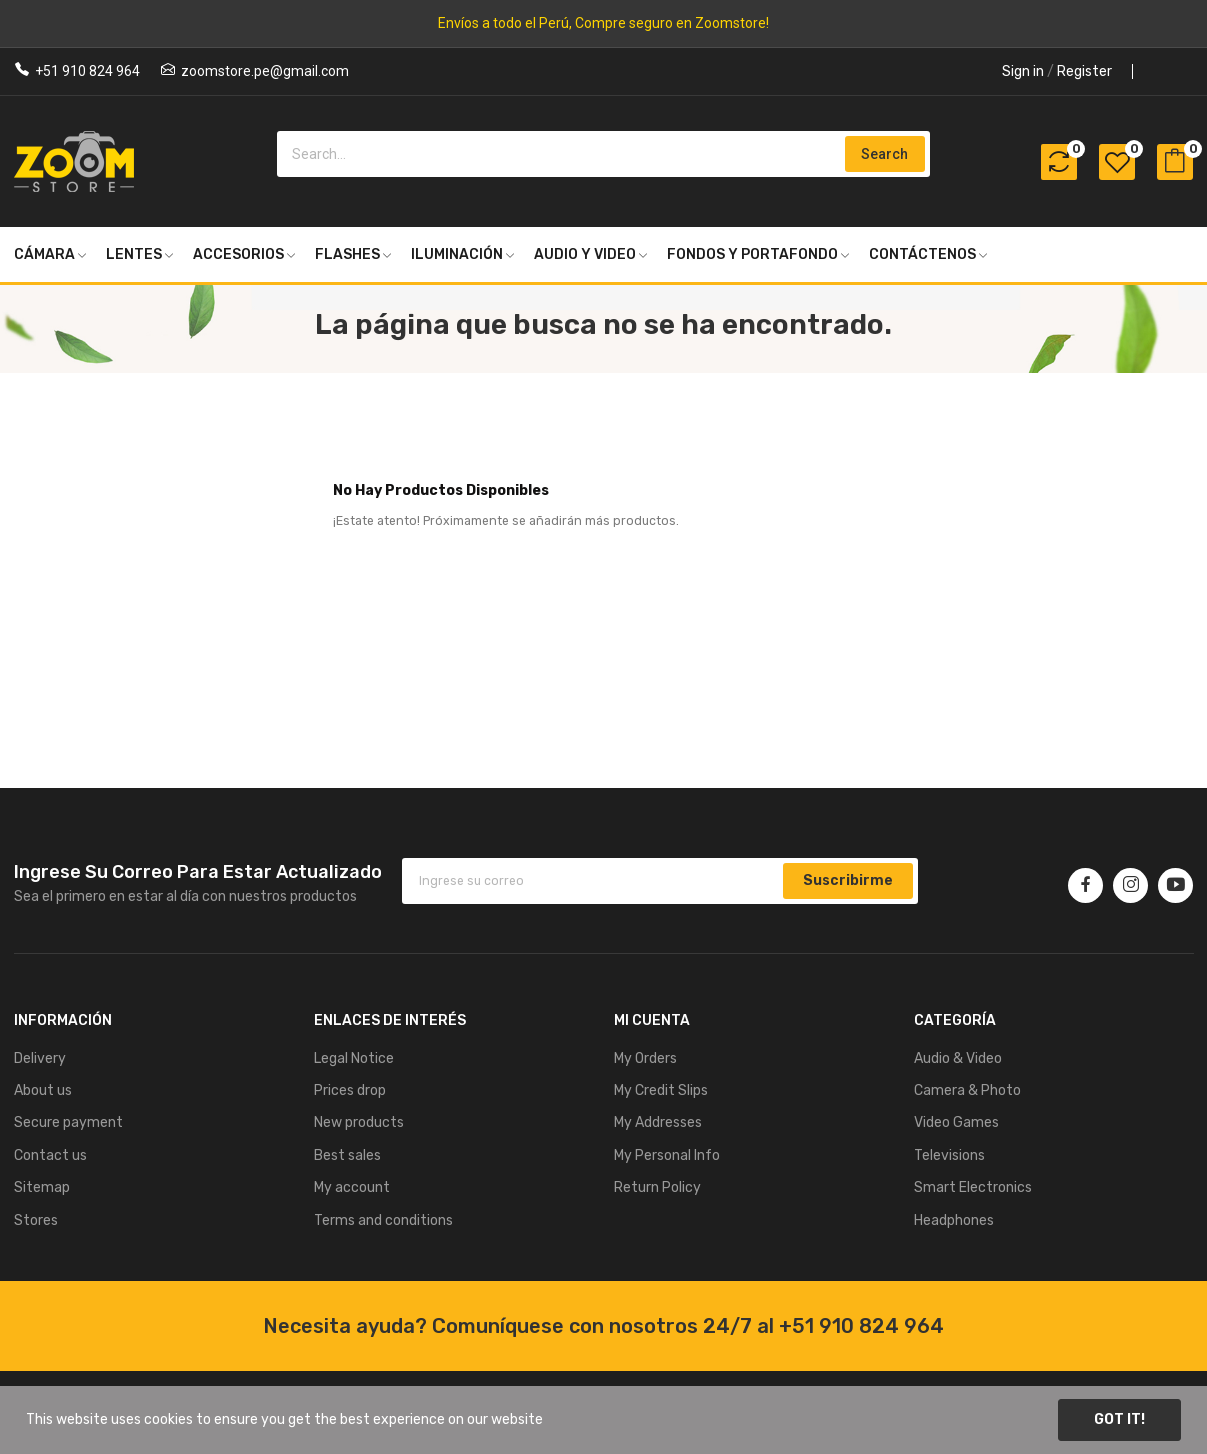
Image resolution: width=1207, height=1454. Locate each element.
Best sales (347, 1155)
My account (352, 1187)
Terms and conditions (383, 1220)
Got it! (1119, 1419)
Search (884, 154)
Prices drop (350, 1090)
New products (359, 1122)
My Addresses (658, 1122)
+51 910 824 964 (87, 71)
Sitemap (42, 1187)
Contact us (50, 1155)
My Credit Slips (661, 1090)
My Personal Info (667, 1155)
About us (43, 1090)
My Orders (645, 1058)
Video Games (956, 1122)
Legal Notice (354, 1058)
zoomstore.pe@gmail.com (265, 71)
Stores (36, 1220)
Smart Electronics (973, 1187)
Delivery (40, 1058)
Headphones (954, 1220)
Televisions (949, 1155)
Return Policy (657, 1187)
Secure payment (68, 1122)
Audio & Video (958, 1058)
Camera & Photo (967, 1090)
